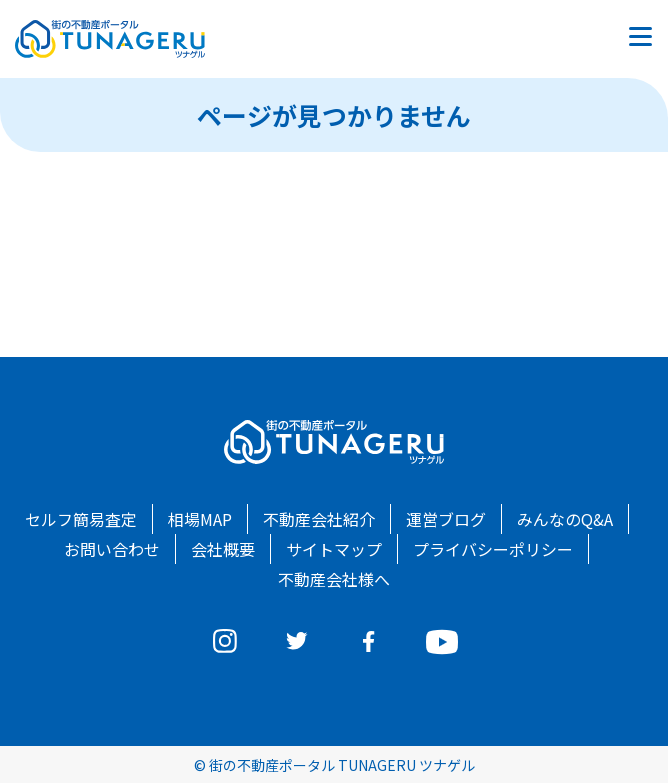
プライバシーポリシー (493, 549)
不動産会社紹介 (319, 519)
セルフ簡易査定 (81, 519)
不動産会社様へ (334, 579)
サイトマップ (334, 549)
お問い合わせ (112, 549)
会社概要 (223, 549)
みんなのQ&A (565, 519)
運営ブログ (446, 519)
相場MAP (200, 519)
